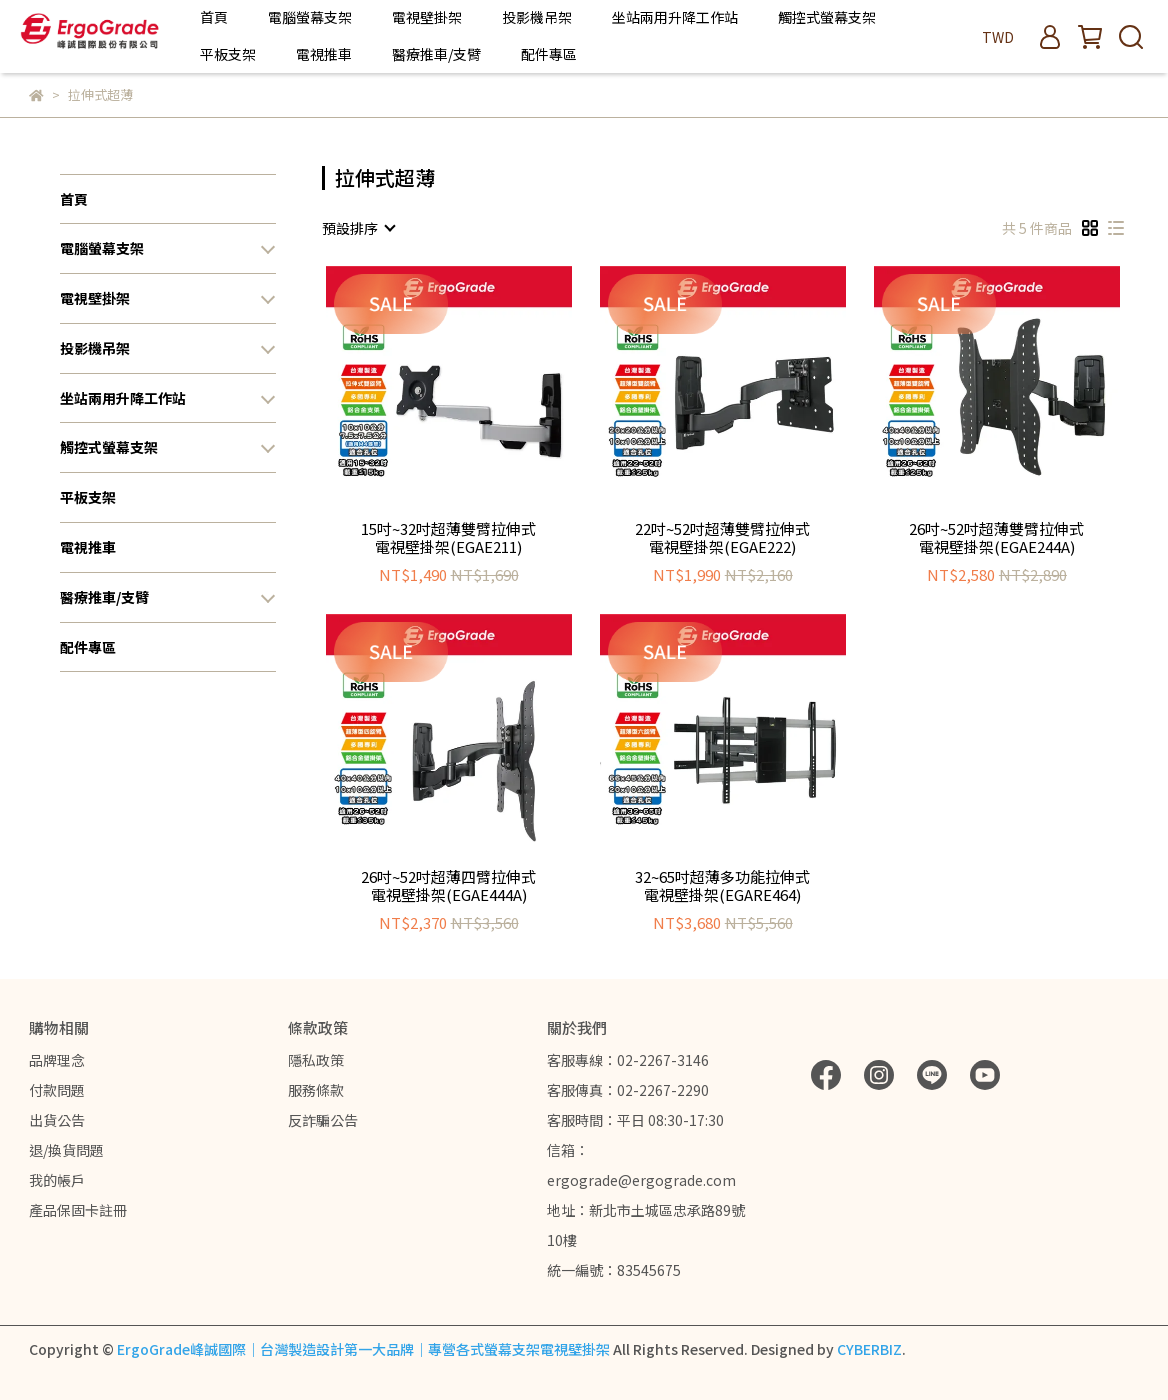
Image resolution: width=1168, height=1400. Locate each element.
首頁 (214, 17)
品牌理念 (57, 1060)
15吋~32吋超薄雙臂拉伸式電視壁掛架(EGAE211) (448, 538)
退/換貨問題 (66, 1150)
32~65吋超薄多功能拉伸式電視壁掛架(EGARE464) (722, 886)
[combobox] (358, 228)
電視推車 (324, 54)
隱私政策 (316, 1060)
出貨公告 (57, 1120)
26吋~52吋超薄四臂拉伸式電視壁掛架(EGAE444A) (448, 886)
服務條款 (316, 1090)
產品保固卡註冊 (78, 1210)
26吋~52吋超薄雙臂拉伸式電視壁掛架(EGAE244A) (996, 538)
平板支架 (228, 54)
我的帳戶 (57, 1180)
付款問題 (57, 1090)
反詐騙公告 (323, 1120)
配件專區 (549, 54)
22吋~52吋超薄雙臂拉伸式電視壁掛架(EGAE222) (722, 538)
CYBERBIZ (869, 1349)
